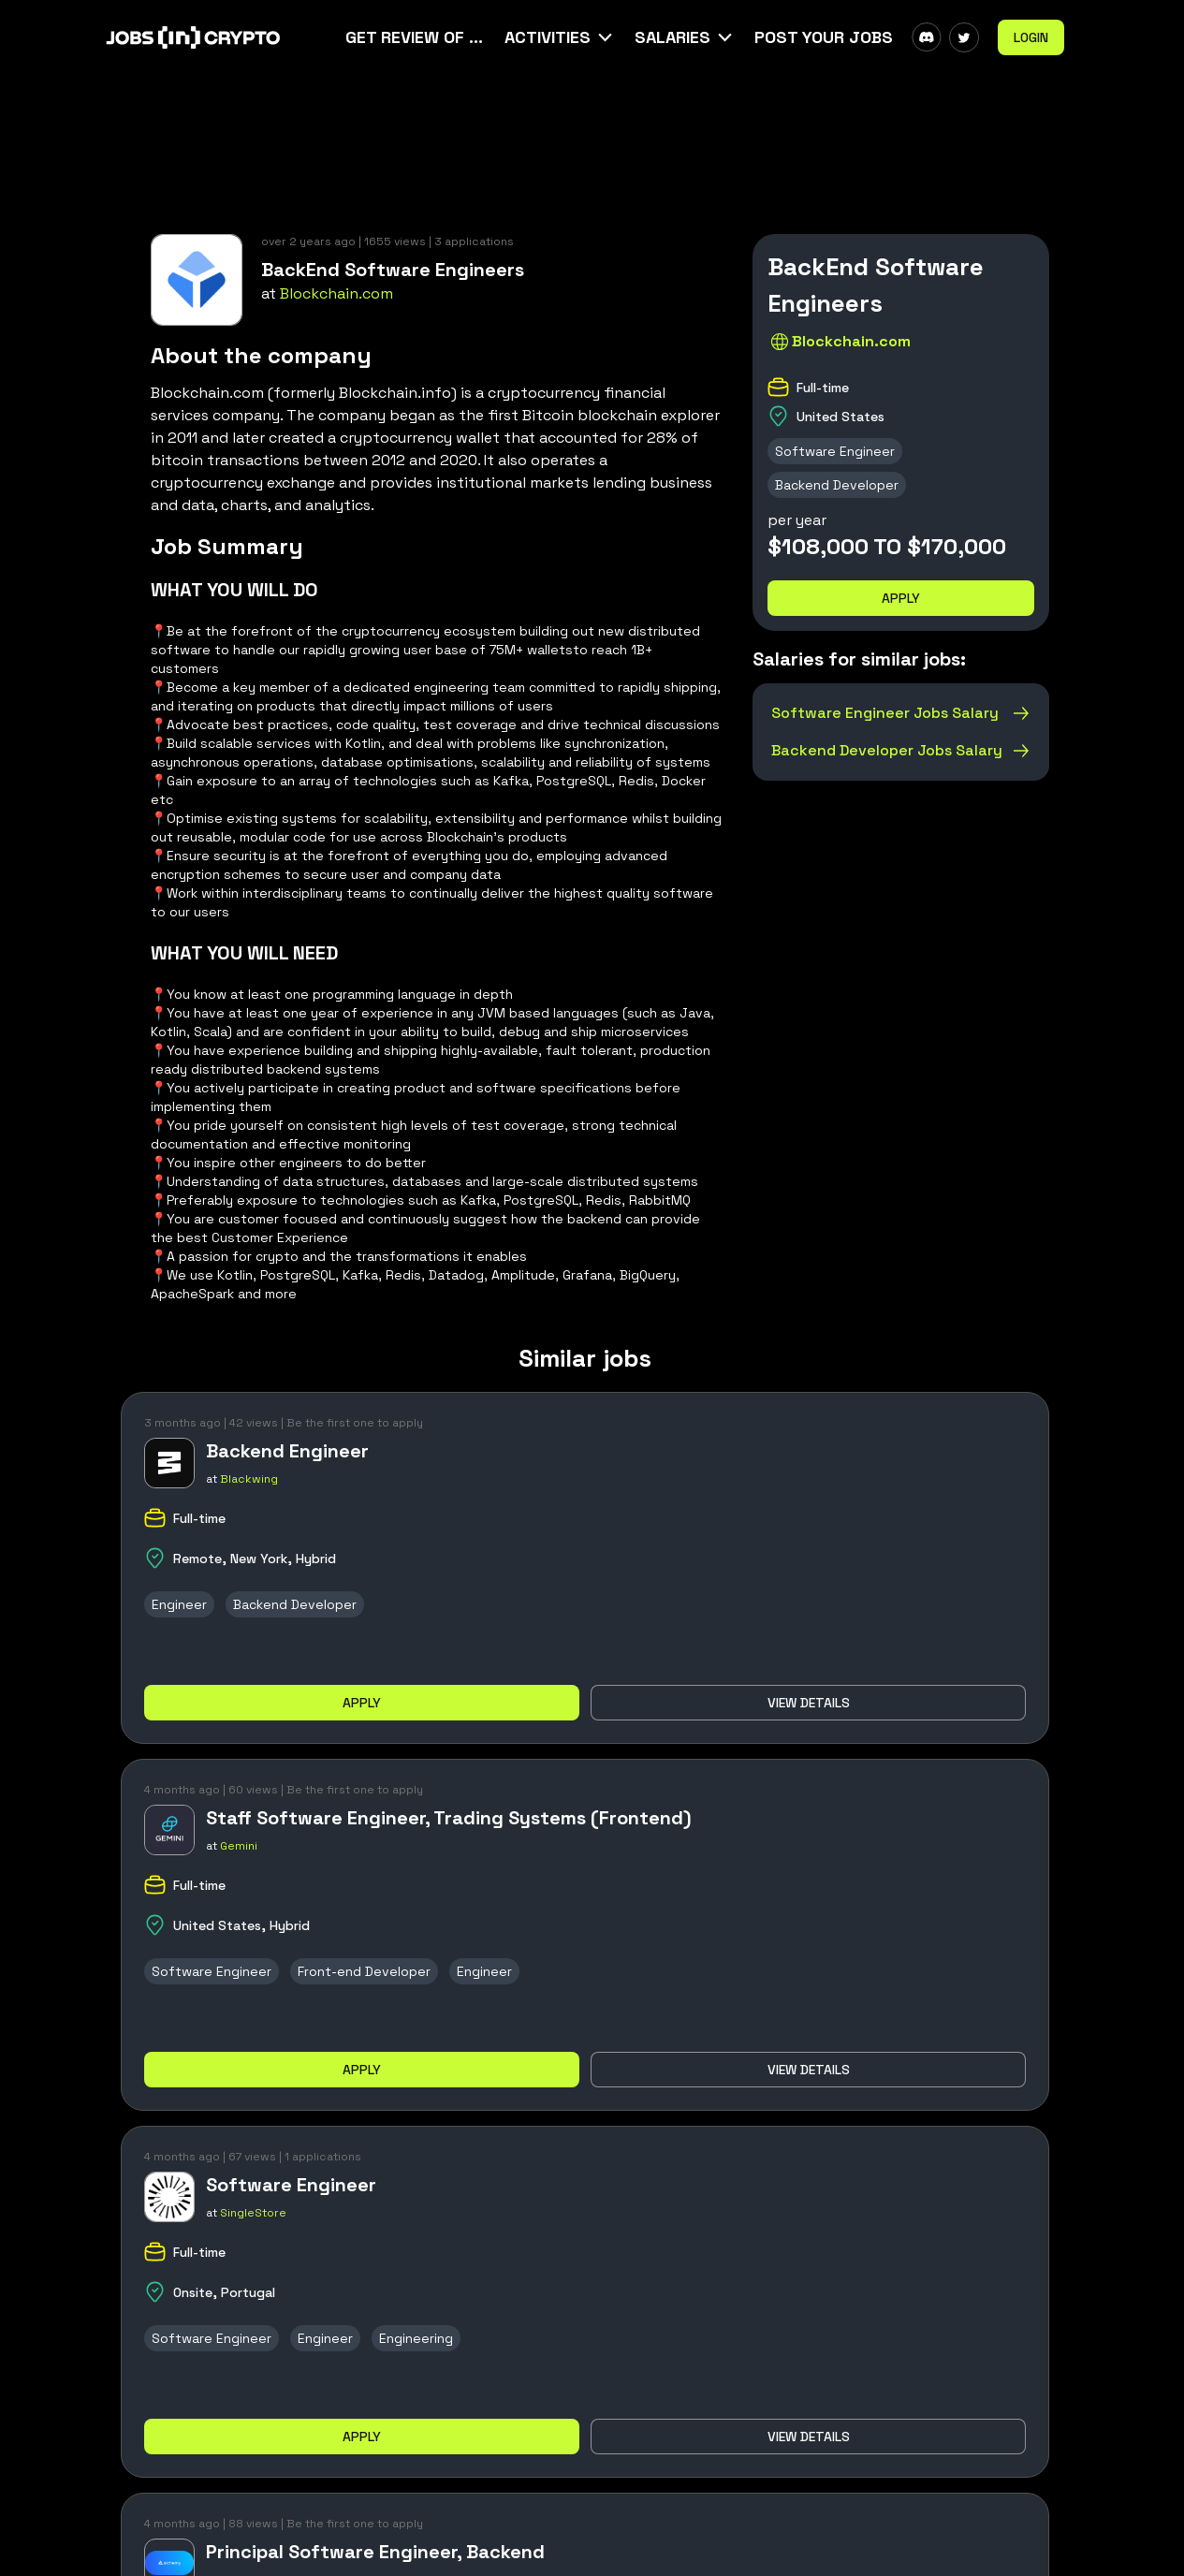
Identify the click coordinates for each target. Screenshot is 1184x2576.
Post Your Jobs (823, 37)
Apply (901, 598)
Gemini (238, 1845)
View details (808, 1702)
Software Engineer (835, 451)
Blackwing (249, 1478)
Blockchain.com (336, 293)
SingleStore (253, 2212)
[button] (560, 37)
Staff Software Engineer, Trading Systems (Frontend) (449, 1818)
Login (1031, 37)
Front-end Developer (364, 1971)
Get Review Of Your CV (415, 37)
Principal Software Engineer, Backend (375, 2551)
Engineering (416, 2338)
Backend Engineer (287, 1451)
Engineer (179, 1604)
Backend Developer (837, 484)
